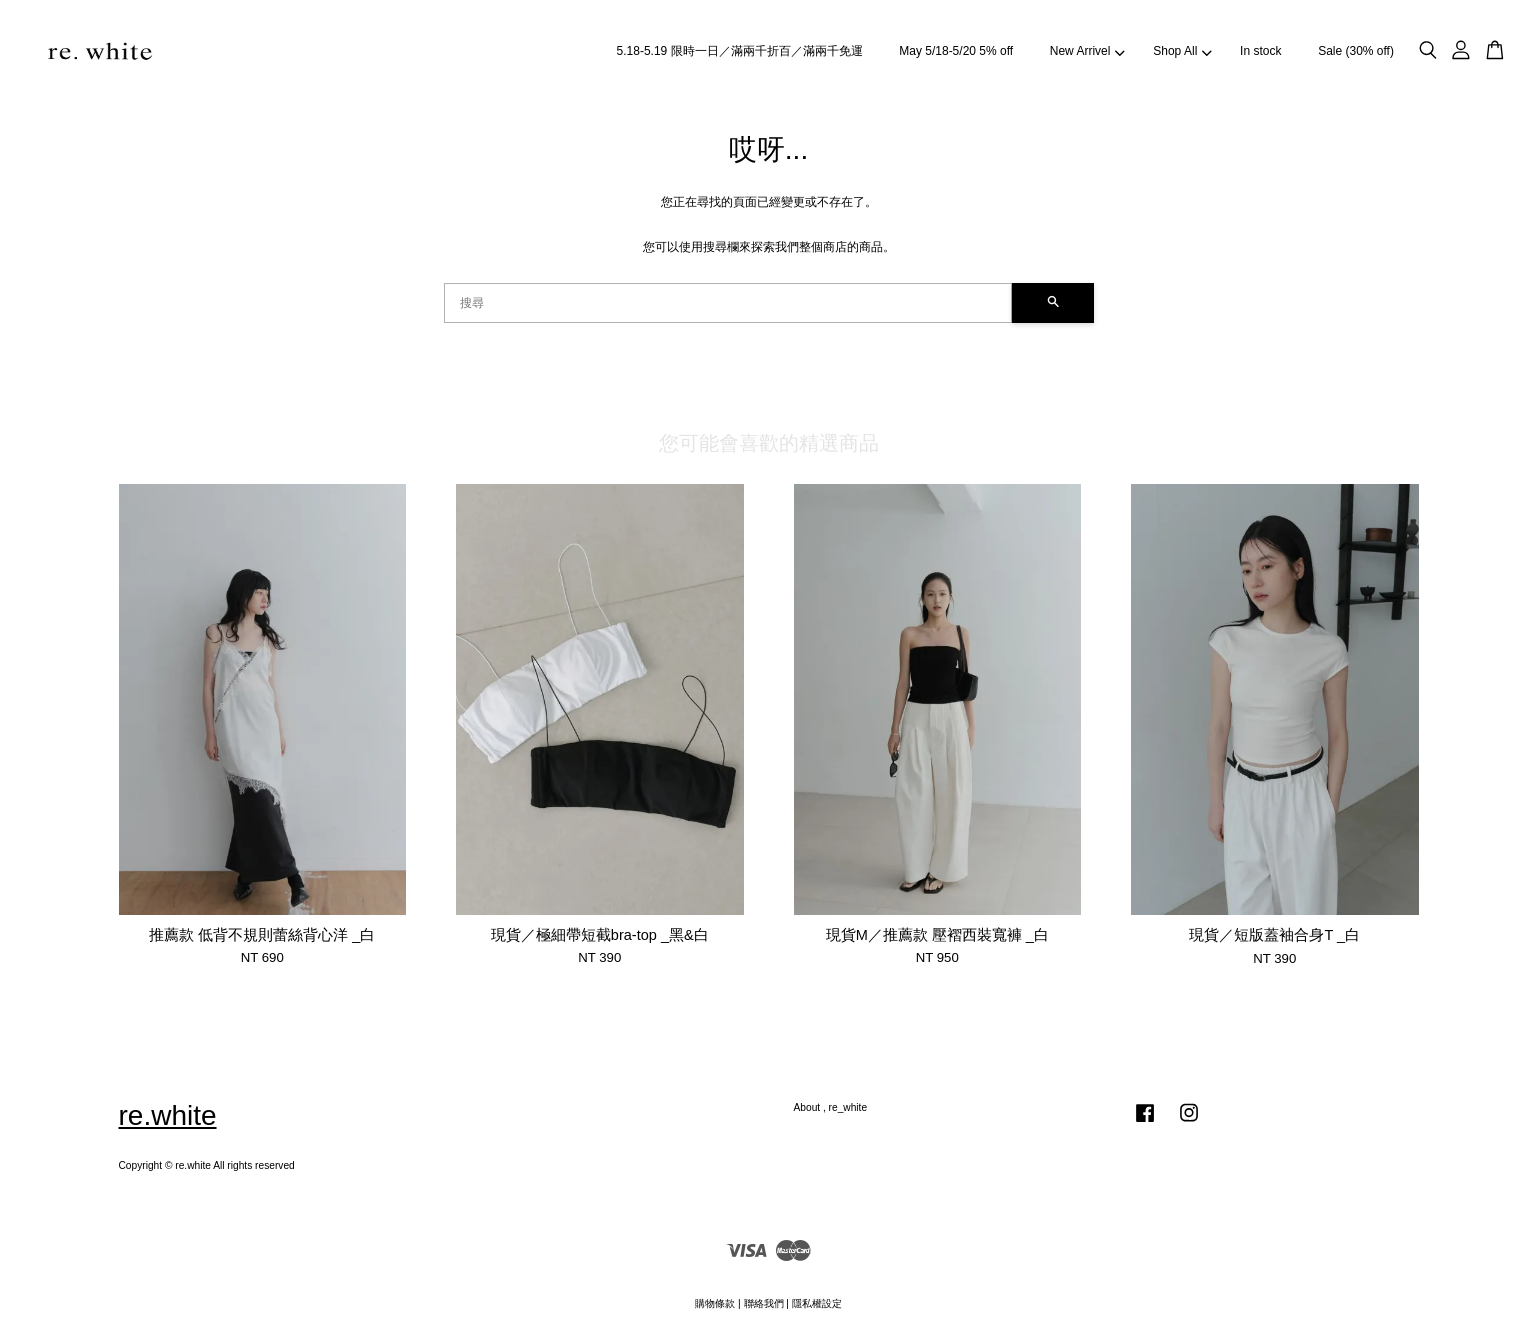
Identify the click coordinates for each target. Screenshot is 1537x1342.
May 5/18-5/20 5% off (956, 51)
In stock (1260, 51)
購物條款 (715, 1303)
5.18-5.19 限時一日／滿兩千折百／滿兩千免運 (740, 51)
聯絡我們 (764, 1303)
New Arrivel (1087, 51)
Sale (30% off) (1356, 51)
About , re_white (831, 1107)
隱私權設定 (817, 1303)
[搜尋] (728, 303)
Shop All (1182, 51)
